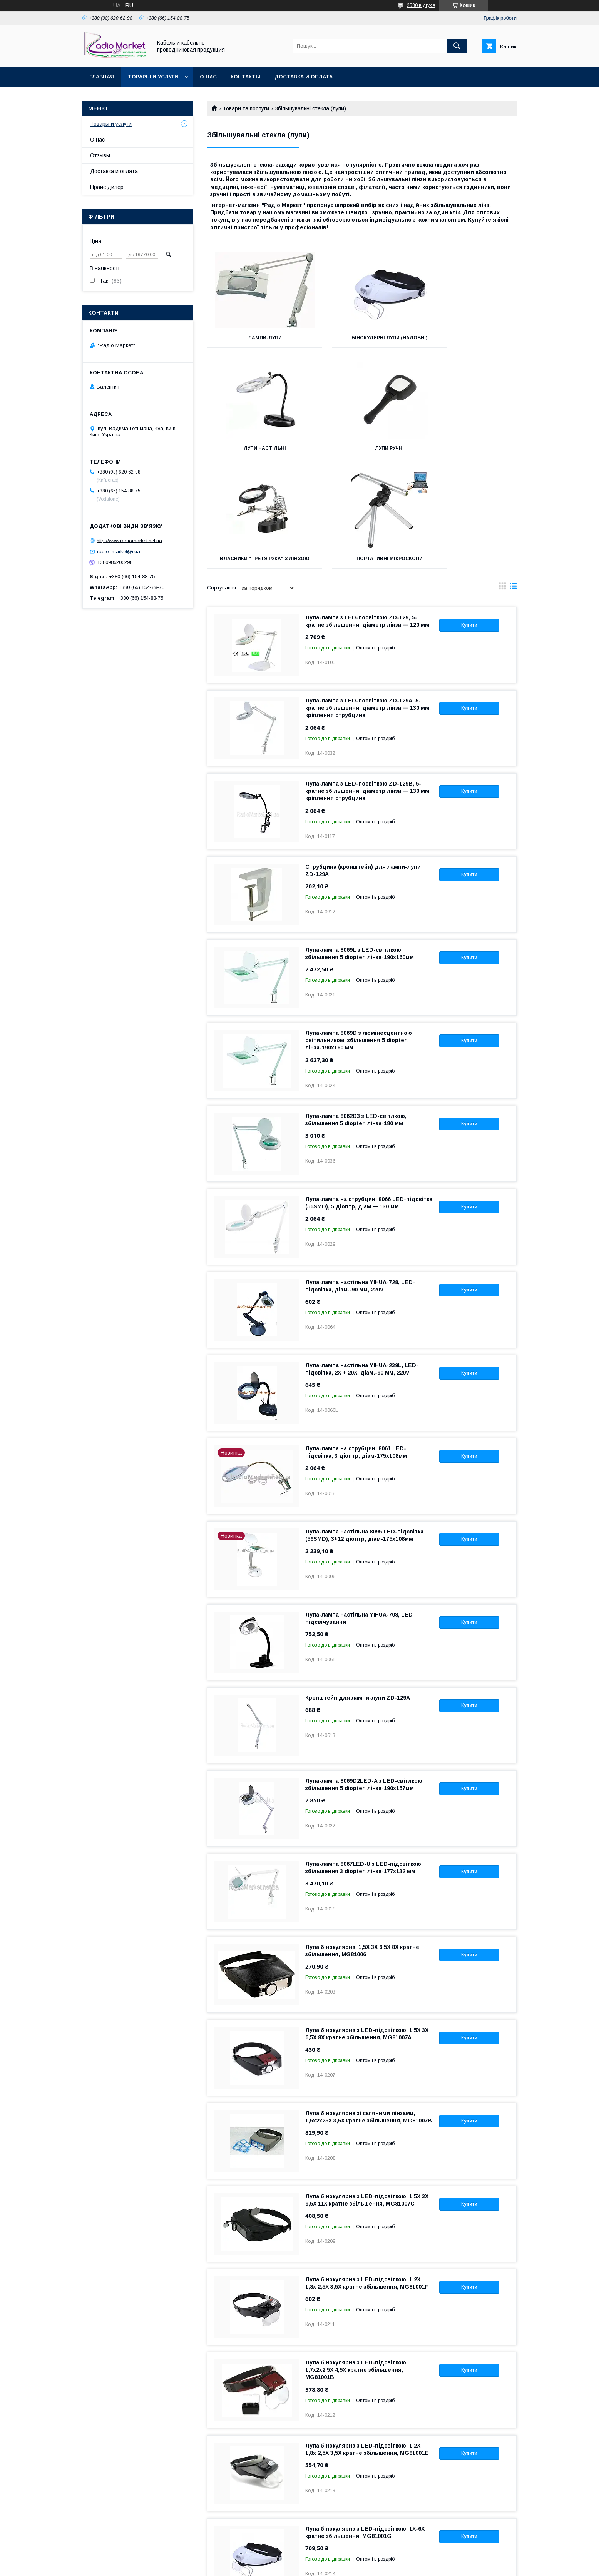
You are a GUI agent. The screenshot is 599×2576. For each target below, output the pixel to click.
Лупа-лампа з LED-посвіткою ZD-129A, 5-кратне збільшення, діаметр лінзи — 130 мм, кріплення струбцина (368, 602)
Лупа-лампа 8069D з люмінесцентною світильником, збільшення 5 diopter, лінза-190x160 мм (358, 935)
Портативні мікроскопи (468, 448)
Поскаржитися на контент (287, 2565)
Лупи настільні (468, 337)
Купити (469, 520)
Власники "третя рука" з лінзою (362, 450)
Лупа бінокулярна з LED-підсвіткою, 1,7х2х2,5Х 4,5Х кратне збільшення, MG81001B (356, 2264)
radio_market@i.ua (118, 551)
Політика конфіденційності (347, 2565)
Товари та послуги (246, 108)
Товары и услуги (153, 77)
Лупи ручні (255, 448)
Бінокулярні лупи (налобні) (362, 337)
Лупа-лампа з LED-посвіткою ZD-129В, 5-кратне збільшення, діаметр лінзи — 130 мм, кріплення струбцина (368, 686)
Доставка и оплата (303, 77)
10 (505, 2508)
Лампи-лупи (256, 337)
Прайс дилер (107, 187)
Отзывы (100, 155)
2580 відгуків (421, 5)
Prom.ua (336, 2558)
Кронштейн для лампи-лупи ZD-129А (357, 1593)
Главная (101, 77)
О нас (208, 77)
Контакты (246, 77)
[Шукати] (457, 46)
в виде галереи (502, 482)
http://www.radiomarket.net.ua (129, 540)
